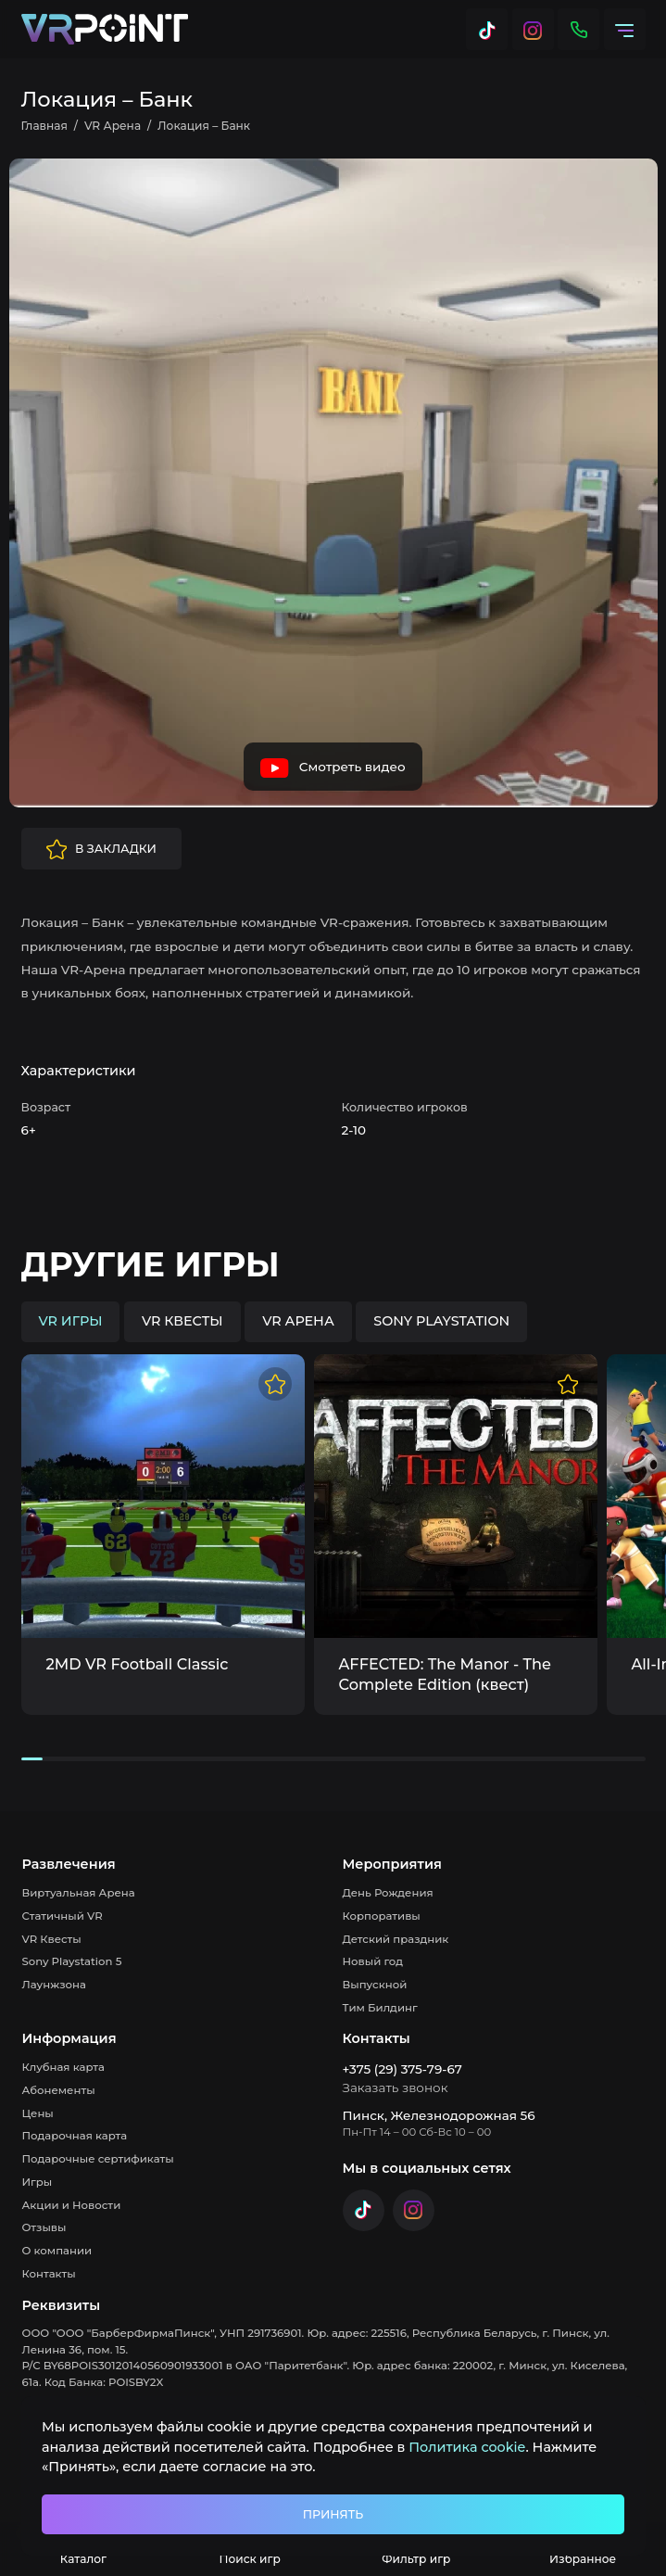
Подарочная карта (75, 2135)
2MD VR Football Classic (137, 1664)
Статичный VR (62, 1916)
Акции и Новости (71, 2205)
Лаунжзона (54, 1984)
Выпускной (375, 1984)
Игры (37, 2182)
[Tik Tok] (487, 29)
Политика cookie (466, 2447)
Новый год (373, 1961)
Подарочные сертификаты (98, 2158)
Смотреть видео (332, 768)
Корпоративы (382, 1916)
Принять (333, 2514)
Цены (38, 2113)
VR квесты (182, 1321)
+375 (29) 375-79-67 (402, 2069)
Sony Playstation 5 (72, 1961)
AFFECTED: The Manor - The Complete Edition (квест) (445, 1674)
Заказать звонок (395, 2087)
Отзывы (44, 2227)
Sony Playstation (441, 1321)
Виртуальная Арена (78, 1892)
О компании (57, 2250)
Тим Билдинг (380, 2007)
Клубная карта (63, 2067)
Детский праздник (396, 1939)
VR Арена (298, 1321)
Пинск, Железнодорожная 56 (439, 2115)
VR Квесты (52, 1939)
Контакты (49, 2273)
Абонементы (58, 2090)
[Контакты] (578, 29)
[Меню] (625, 29)
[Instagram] (533, 29)
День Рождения (388, 1892)
